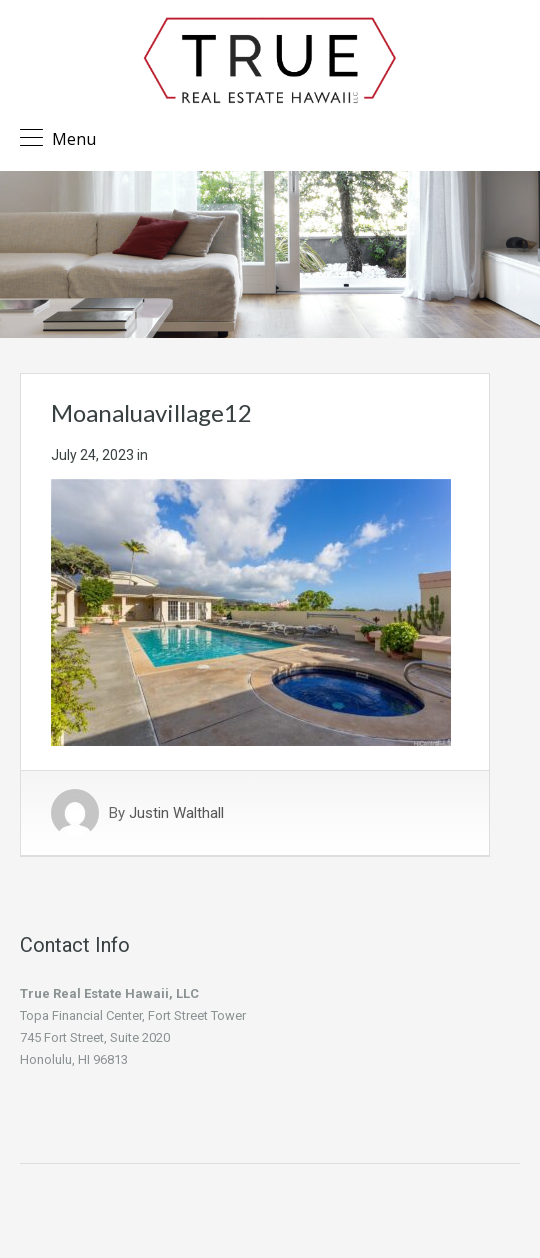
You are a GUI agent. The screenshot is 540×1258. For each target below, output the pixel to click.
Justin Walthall (176, 813)
